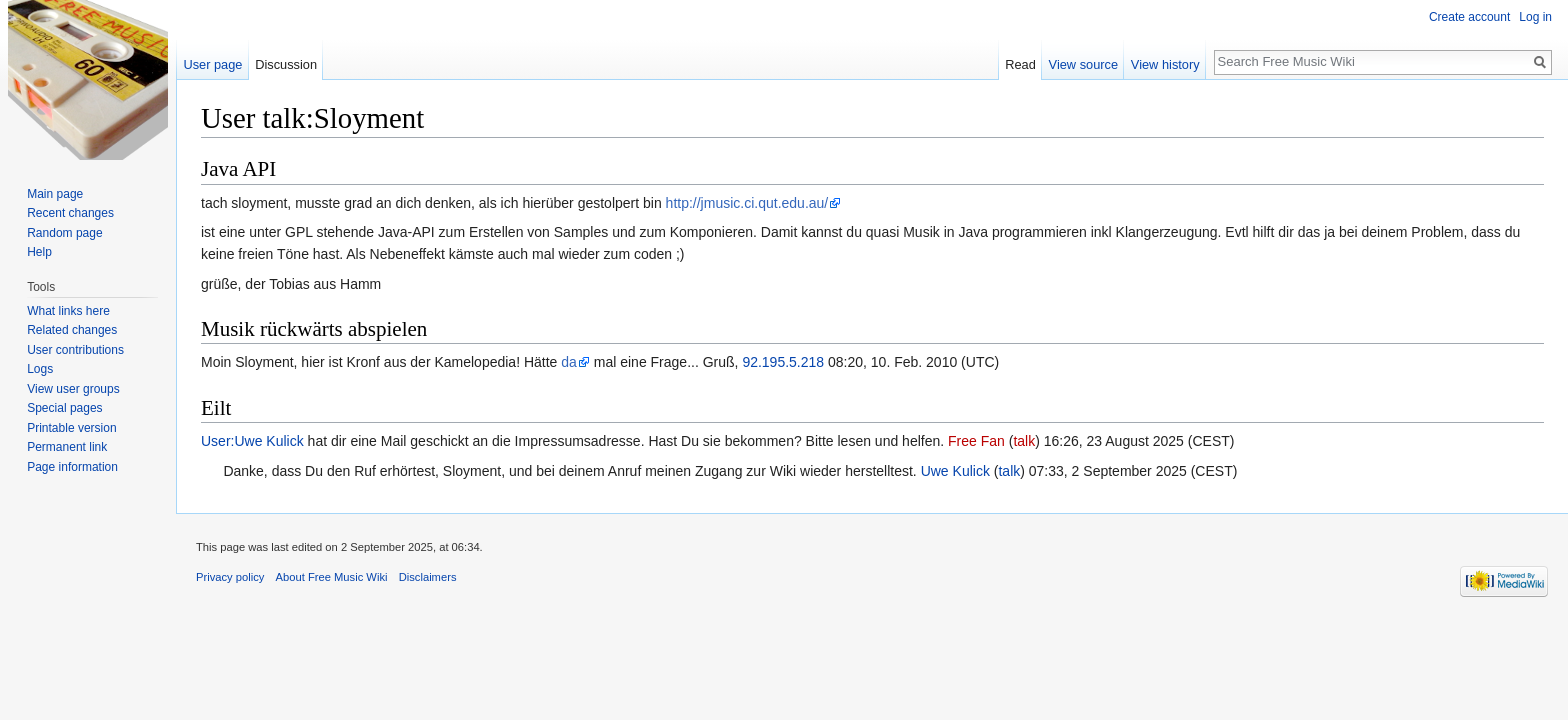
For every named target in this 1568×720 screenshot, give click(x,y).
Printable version (71, 428)
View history (1165, 64)
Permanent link (67, 447)
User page (212, 64)
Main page (55, 194)
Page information (72, 467)
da (569, 362)
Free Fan (976, 441)
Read (1020, 64)
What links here (68, 311)
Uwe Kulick (955, 471)
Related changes (72, 330)
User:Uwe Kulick (252, 441)
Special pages (64, 408)
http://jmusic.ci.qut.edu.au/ (747, 203)
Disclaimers (428, 577)
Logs (40, 369)
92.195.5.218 (783, 362)
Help (39, 252)
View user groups (73, 389)
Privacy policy (230, 577)
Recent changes (70, 213)
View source (1083, 64)
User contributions (75, 350)
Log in (1535, 17)
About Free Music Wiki (332, 577)
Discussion (286, 64)
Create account (1469, 17)
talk (1024, 441)
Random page (64, 233)
